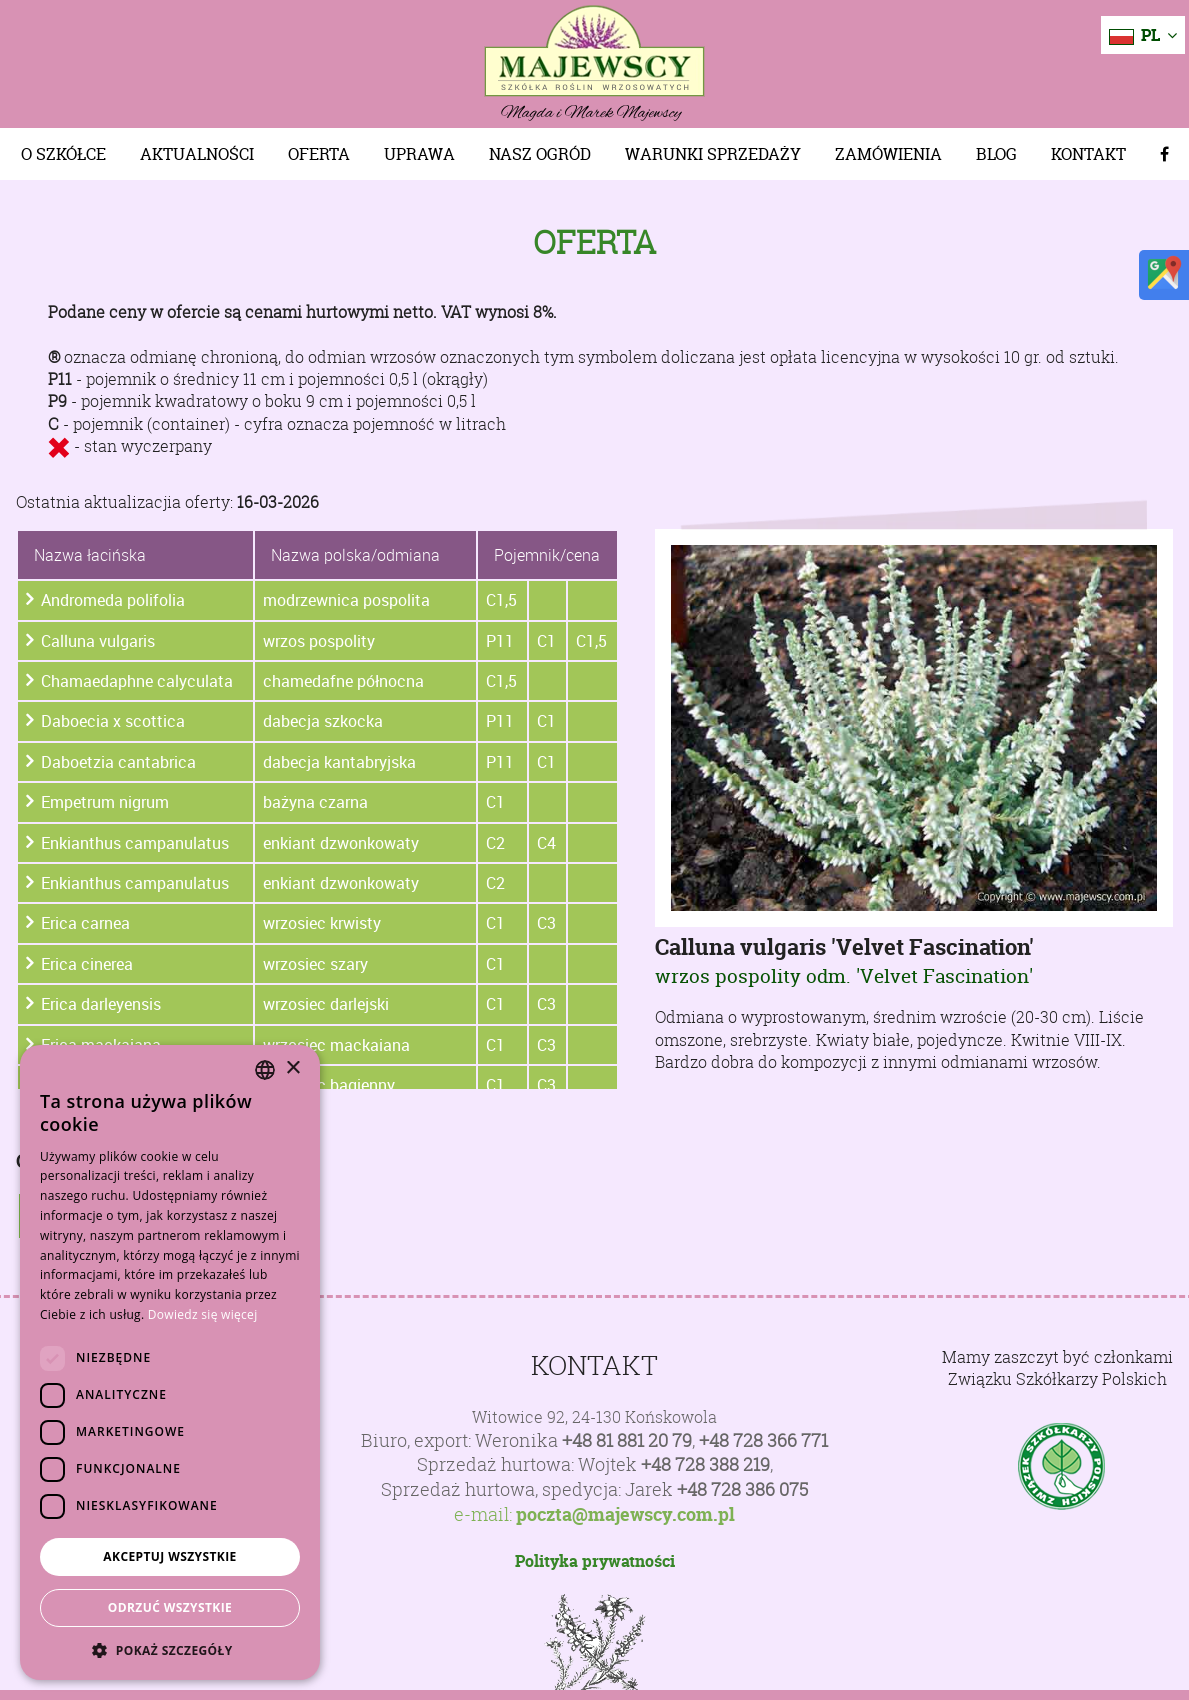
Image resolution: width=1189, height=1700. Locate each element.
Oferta (319, 154)
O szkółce (63, 154)
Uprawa (419, 154)
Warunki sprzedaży (713, 154)
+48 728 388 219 (705, 1464)
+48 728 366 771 (763, 1440)
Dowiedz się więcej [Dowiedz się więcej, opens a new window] (203, 1314)
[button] (170, 1650)
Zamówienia (888, 154)
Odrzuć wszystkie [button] (170, 1607)
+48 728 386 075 (742, 1489)
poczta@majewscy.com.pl (625, 1515)
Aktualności (197, 154)
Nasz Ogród (540, 154)
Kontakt (1088, 154)
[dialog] (170, 1362)
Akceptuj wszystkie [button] (169, 1556)
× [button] (292, 1068)
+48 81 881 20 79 (627, 1440)
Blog (996, 154)
